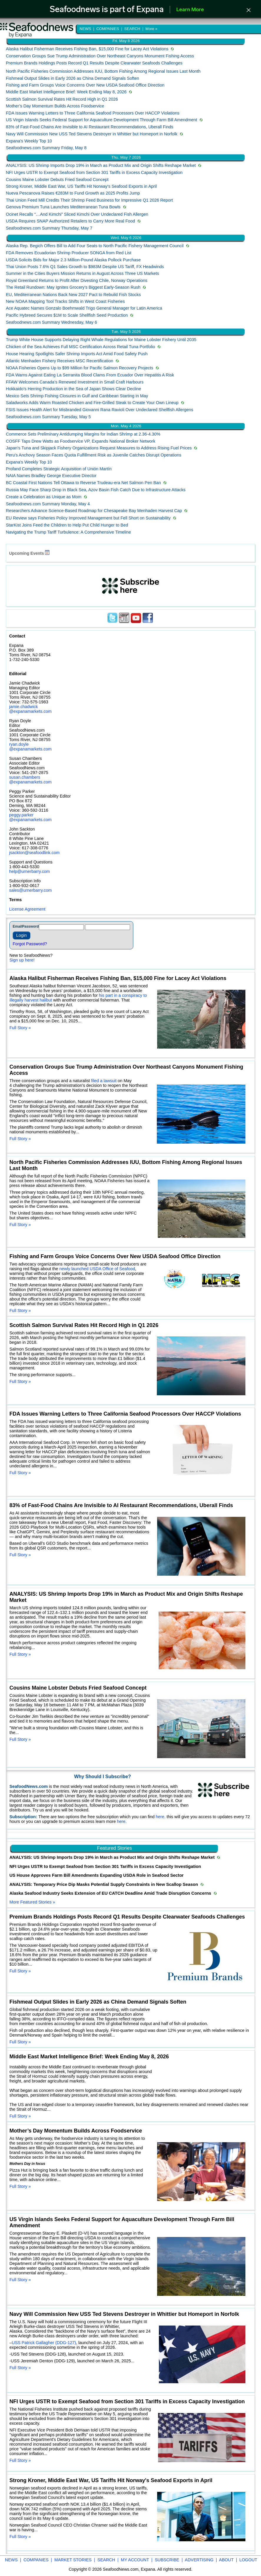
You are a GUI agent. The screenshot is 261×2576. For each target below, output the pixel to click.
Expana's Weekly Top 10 (29, 141)
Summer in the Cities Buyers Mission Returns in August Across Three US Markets (82, 273)
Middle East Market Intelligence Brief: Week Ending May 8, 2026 (66, 91)
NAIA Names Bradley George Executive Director (51, 475)
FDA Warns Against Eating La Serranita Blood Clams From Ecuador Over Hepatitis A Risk (90, 375)
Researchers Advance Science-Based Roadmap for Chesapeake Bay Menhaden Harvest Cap (94, 510)
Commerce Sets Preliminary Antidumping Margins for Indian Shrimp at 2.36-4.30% (83, 434)
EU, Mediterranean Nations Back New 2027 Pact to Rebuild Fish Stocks (73, 294)
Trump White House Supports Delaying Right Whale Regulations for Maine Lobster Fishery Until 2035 (101, 339)
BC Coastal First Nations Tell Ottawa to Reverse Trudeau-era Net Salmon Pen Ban (83, 482)
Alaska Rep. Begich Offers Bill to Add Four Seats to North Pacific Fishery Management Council (95, 245)
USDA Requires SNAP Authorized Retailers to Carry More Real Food (70, 221)
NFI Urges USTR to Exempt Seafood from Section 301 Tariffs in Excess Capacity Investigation (94, 172)
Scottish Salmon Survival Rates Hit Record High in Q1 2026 (62, 99)
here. (161, 1816)
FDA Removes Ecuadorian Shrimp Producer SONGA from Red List (68, 252)
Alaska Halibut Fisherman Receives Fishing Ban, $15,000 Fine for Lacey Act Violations (87, 48)
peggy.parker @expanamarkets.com (30, 817)
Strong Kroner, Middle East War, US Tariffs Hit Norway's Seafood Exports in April (81, 186)
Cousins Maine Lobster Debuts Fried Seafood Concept (57, 179)
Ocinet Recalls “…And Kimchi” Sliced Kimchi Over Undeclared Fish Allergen (77, 214)
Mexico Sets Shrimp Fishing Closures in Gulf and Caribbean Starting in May (77, 395)
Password (30, 926)
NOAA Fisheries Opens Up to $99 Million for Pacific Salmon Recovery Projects (79, 368)
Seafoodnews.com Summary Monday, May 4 (48, 503)
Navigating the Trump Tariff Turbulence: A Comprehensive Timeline (68, 532)
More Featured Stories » (32, 1902)
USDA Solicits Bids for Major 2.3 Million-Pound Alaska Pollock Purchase (73, 260)
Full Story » (20, 1027)
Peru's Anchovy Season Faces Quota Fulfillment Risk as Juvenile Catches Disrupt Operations (93, 455)
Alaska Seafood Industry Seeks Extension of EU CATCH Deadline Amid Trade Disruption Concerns (110, 1893)
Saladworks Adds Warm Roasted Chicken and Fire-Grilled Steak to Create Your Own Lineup (92, 402)
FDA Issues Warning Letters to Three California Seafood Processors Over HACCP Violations (92, 113)
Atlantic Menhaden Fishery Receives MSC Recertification (59, 360)
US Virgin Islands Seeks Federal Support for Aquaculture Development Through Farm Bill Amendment (101, 119)
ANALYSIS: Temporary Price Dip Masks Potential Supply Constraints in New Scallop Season (104, 1884)
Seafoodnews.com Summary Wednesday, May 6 (51, 322)
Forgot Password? (30, 943)
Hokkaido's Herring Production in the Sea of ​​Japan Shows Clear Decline (73, 388)
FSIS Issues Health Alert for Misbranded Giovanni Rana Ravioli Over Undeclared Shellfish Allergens (99, 409)
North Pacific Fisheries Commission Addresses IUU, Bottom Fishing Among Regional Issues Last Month (103, 71)
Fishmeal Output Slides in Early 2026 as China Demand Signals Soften (72, 78)
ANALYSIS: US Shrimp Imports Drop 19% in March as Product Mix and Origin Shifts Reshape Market (101, 165)
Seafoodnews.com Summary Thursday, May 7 (49, 228)
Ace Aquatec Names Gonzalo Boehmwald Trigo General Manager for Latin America (84, 308)
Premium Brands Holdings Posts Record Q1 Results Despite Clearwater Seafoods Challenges (94, 63)
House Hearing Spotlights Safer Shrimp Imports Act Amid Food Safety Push (77, 353)
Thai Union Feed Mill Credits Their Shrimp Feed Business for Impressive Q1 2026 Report (89, 200)
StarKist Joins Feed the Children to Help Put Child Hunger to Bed (67, 525)
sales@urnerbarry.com (30, 890)
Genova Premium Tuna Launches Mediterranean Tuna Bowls (63, 207)
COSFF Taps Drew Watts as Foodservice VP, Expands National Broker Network (80, 441)
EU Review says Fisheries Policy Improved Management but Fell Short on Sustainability (88, 518)
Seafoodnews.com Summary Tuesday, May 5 (48, 416)
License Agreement (27, 909)
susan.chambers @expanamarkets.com (30, 779)
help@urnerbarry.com (29, 871)
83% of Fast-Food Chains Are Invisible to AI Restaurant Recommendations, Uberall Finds (89, 126)
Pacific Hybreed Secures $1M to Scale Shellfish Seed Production (67, 315)
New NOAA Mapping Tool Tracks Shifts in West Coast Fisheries (65, 301)
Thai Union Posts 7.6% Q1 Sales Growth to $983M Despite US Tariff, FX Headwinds (85, 266)
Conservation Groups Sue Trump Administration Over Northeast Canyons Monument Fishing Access (100, 56)
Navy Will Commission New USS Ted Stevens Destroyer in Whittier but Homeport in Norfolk (91, 134)
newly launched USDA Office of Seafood (97, 1268)
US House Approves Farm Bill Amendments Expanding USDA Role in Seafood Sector (96, 1875)
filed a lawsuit (104, 1080)
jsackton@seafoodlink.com (34, 852)
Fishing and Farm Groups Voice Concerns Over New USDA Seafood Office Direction (85, 85)
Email (17, 926)
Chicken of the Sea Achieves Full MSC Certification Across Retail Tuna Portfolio (80, 346)
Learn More (190, 10)
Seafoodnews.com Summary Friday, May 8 (46, 147)
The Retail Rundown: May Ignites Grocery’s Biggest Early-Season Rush (73, 287)
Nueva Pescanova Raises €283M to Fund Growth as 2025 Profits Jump (73, 193)
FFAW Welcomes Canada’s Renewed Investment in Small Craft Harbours (75, 382)
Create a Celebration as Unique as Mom (44, 496)
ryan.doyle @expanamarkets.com (30, 746)
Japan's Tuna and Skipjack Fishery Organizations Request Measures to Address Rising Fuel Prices (99, 448)
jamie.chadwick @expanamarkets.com (30, 709)
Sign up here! (22, 960)
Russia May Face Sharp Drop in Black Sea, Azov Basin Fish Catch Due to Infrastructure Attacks (95, 489)
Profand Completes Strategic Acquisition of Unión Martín (59, 468)
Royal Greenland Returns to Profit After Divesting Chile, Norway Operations (76, 280)
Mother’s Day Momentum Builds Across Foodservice (55, 106)
